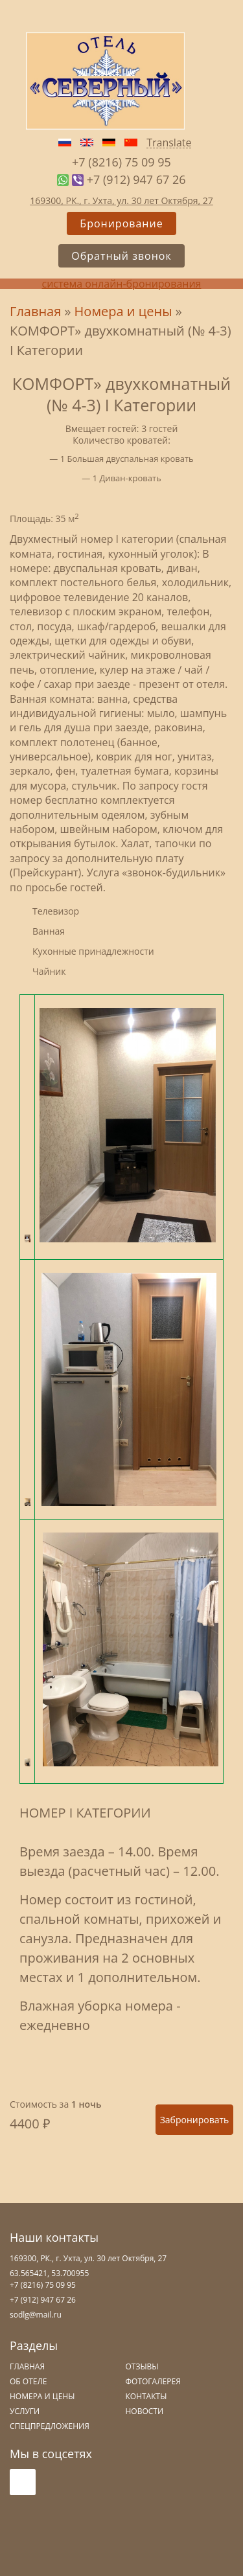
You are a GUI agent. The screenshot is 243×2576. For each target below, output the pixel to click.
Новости (145, 2411)
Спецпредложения (49, 2426)
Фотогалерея (153, 2381)
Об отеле (28, 2381)
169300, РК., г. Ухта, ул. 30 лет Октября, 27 (121, 200)
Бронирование (121, 223)
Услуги (25, 2411)
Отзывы (142, 2366)
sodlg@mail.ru (36, 2314)
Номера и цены (123, 311)
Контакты (146, 2396)
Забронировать (194, 2120)
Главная (35, 311)
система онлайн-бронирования (122, 284)
